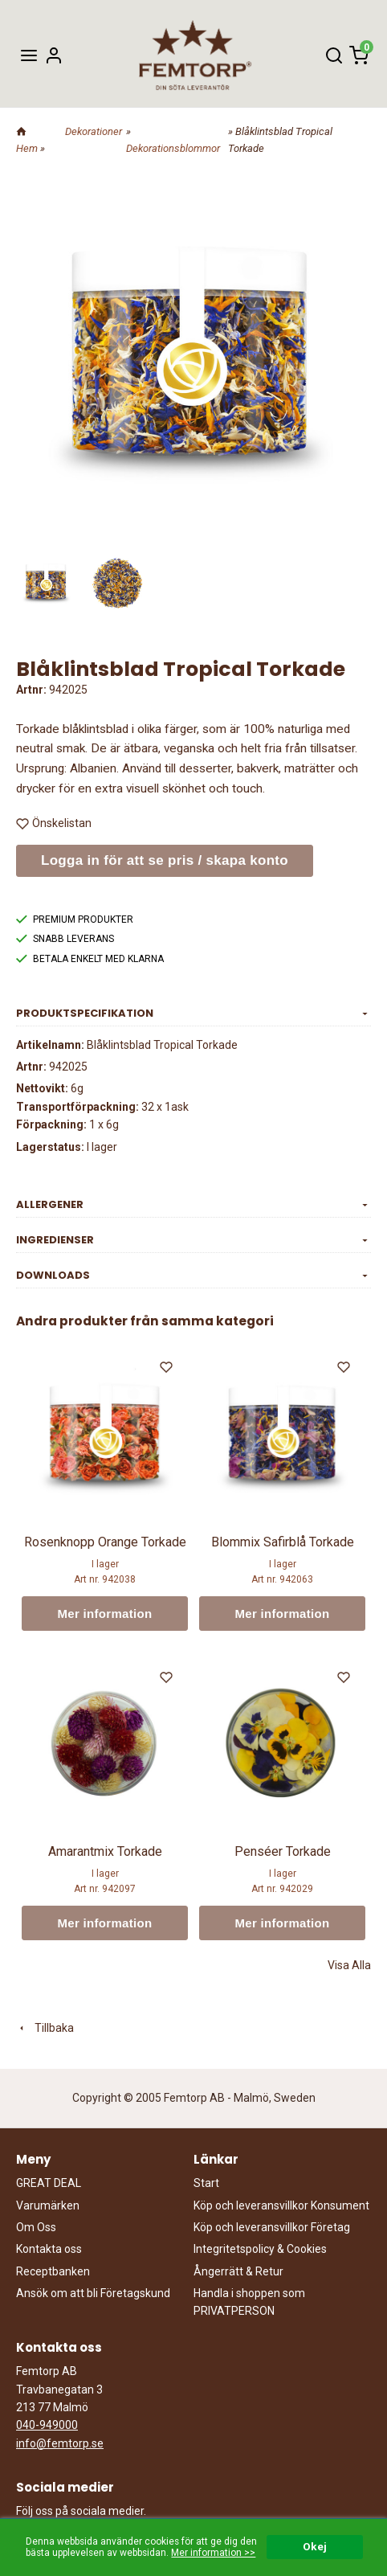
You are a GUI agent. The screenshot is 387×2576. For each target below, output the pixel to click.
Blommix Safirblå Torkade (282, 1542)
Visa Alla (349, 1965)
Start (206, 2183)
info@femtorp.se (60, 2443)
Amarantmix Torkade (105, 1851)
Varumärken (47, 2205)
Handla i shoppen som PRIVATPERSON (249, 2302)
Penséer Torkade (282, 1851)
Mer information (105, 1613)
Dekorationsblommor (173, 148)
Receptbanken (53, 2271)
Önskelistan (54, 823)
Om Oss (36, 2227)
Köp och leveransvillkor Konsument (281, 2205)
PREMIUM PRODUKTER (74, 919)
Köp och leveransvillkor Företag (272, 2227)
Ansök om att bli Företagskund (93, 2293)
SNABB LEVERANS (65, 938)
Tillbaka (45, 2027)
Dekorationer (93, 131)
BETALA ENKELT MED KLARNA (90, 958)
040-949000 (47, 2424)
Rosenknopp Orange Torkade (105, 1542)
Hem (27, 148)
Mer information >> (213, 2552)
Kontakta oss (49, 2248)
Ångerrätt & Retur (238, 2271)
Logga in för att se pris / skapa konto (164, 860)
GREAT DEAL (48, 2183)
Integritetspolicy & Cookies (260, 2248)
